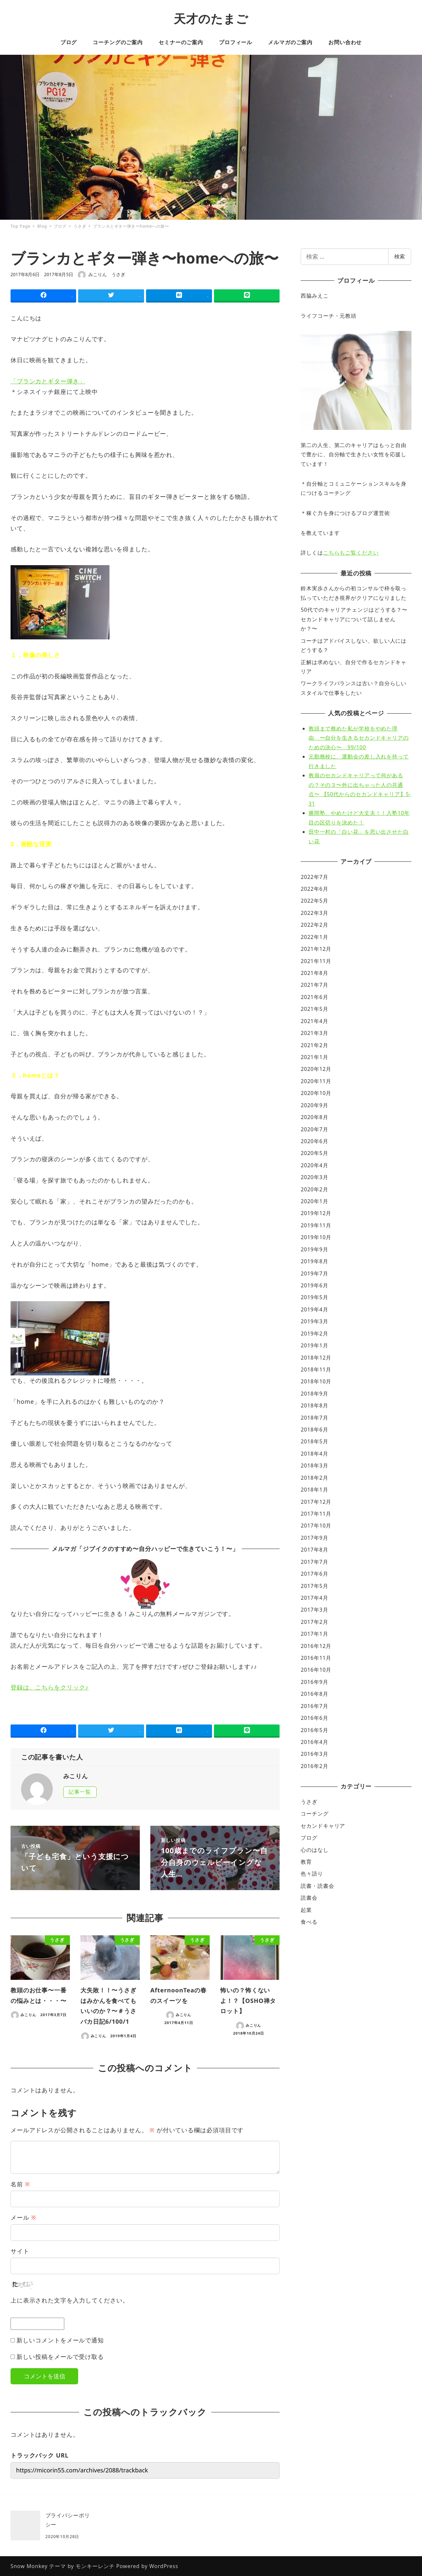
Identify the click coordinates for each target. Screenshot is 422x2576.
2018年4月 (314, 1453)
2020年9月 (314, 1105)
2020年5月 (314, 1153)
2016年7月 (314, 1706)
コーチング (315, 1813)
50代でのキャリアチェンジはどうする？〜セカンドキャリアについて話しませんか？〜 (354, 619)
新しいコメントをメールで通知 (60, 2340)
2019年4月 (314, 1309)
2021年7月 (314, 984)
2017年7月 (314, 1561)
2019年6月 (314, 1285)
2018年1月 (314, 1489)
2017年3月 (314, 1609)
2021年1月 (314, 1057)
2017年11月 (316, 1513)
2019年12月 (316, 1213)
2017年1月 (314, 1633)
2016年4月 (314, 1742)
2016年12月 (316, 1646)
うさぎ (118, 274)
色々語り (312, 1873)
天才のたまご (211, 19)
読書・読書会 (317, 1885)
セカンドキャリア (323, 1825)
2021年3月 (314, 1033)
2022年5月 (314, 900)
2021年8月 (314, 973)
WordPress (163, 2566)
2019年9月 (314, 1249)
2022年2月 (314, 924)
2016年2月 (314, 1766)
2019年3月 (314, 1321)
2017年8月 (314, 1549)
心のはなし (315, 1849)
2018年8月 (314, 1405)
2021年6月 (314, 997)
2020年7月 (314, 1129)
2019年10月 (316, 1237)
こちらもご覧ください (351, 552)
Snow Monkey (29, 2566)
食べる (309, 1921)
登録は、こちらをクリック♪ (50, 1687)
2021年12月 (316, 948)
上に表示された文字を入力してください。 (70, 2300)
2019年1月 (314, 1345)
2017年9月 (314, 1537)
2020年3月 (314, 1177)
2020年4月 (314, 1165)
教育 (306, 1861)
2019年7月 (314, 1273)
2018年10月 (316, 1381)
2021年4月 (314, 1021)
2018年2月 (314, 1477)
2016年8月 (314, 1693)
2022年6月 (314, 888)
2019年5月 (314, 1297)
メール (23, 2217)
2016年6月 (314, 1718)
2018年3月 (314, 1465)
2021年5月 (314, 1009)
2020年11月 (316, 1081)
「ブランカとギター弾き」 (48, 381)
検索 (399, 256)
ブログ (309, 1837)
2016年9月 (314, 1682)
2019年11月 (316, 1225)
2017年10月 (316, 1525)
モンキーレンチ (94, 2566)
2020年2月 (314, 1189)
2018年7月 (314, 1417)
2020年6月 (314, 1141)
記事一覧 (80, 1791)
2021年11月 (316, 961)
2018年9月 (314, 1393)
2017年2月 (314, 1622)
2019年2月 (314, 1333)
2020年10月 (316, 1093)
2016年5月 (314, 1730)
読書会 (309, 1897)
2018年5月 (314, 1441)
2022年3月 (314, 913)
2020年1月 (314, 1201)
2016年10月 (316, 1669)
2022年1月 (314, 937)
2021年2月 (314, 1045)
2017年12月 (316, 1501)
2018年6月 (314, 1429)
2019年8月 (314, 1261)
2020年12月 (316, 1069)
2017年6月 (314, 1573)
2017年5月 (314, 1586)
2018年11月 (316, 1369)
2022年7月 (314, 877)
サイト (20, 2251)
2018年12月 (316, 1357)
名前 (20, 2184)
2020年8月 (314, 1117)
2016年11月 (316, 1657)
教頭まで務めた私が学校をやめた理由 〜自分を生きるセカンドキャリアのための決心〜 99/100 (359, 738)
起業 (306, 1910)
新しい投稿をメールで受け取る (60, 2357)
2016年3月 (314, 1753)
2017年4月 (314, 1597)
